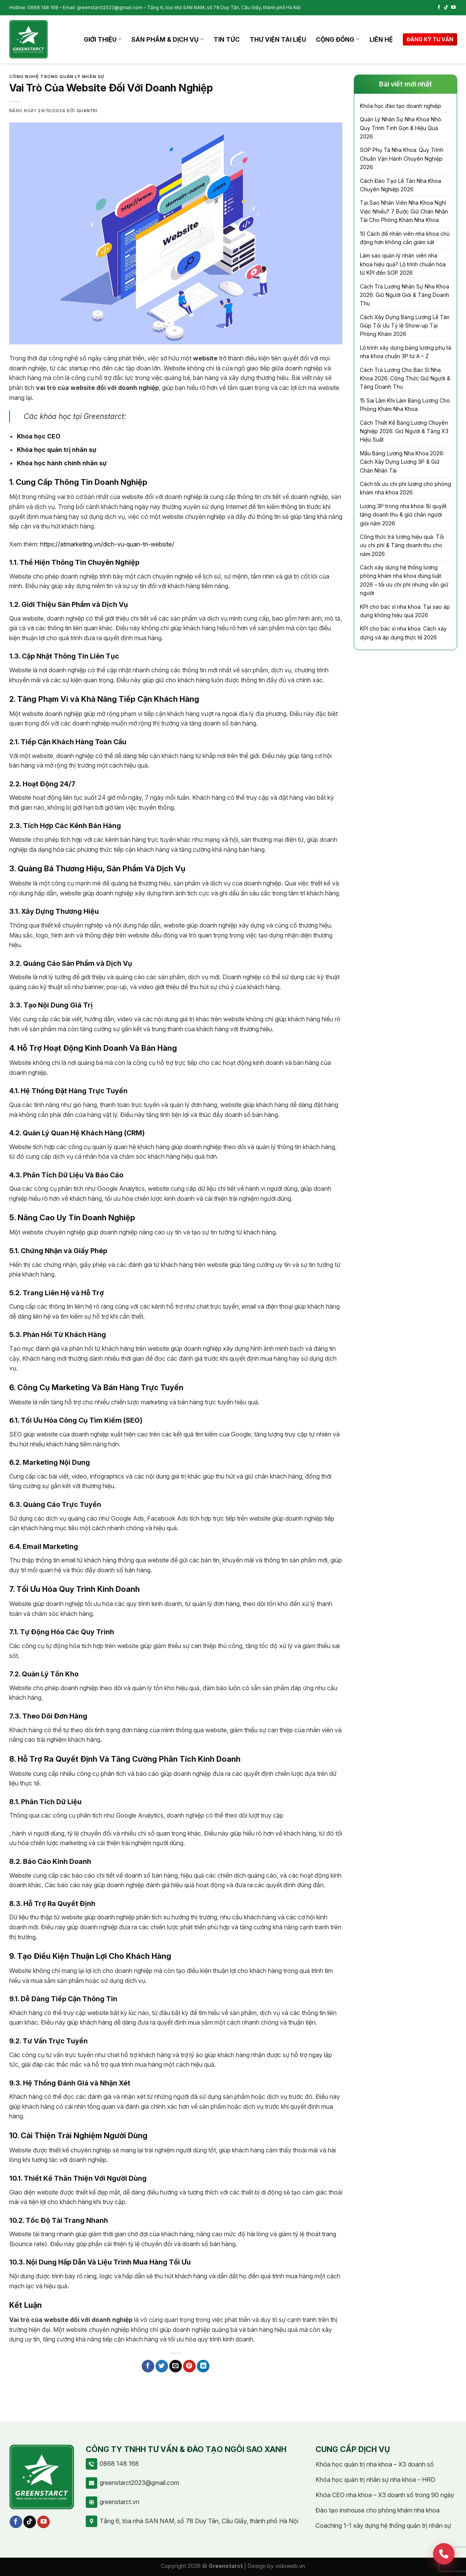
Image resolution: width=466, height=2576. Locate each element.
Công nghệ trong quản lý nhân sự (56, 76)
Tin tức (227, 39)
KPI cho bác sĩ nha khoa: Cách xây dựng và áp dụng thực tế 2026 (403, 632)
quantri (87, 110)
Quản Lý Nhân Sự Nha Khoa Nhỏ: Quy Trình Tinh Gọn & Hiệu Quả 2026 (401, 128)
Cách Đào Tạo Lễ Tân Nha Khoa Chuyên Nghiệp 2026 (400, 185)
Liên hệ (381, 39)
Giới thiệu (102, 39)
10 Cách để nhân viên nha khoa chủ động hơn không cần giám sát (405, 237)
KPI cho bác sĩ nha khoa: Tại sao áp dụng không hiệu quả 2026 (405, 610)
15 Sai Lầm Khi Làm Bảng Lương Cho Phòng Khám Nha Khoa (405, 404)
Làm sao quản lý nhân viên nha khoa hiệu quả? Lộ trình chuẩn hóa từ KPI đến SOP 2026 (403, 264)
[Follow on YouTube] (453, 7)
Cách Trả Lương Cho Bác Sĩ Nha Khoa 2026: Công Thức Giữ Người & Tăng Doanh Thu (405, 378)
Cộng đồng (337, 39)
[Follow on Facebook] (439, 7)
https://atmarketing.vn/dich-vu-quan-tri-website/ (107, 544)
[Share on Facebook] (148, 2366)
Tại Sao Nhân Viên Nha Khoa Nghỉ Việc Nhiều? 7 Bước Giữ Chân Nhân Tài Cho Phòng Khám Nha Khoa (404, 211)
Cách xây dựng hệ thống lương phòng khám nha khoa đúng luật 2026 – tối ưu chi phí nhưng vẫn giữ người (404, 580)
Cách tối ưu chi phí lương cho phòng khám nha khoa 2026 (405, 488)
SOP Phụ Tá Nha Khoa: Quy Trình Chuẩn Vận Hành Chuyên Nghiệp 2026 (401, 158)
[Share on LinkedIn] (203, 2366)
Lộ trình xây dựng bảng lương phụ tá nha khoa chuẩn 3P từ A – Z (405, 351)
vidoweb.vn (290, 2566)
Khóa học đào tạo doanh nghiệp (400, 106)
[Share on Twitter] (161, 2366)
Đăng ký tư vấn (430, 39)
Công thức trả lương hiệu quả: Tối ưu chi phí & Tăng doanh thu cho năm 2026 (402, 545)
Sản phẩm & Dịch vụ (167, 39)
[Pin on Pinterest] (189, 2366)
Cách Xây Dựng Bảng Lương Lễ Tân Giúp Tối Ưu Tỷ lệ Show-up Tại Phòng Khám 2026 (405, 325)
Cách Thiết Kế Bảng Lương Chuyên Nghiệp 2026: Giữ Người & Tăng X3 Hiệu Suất (404, 431)
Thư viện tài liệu (278, 39)
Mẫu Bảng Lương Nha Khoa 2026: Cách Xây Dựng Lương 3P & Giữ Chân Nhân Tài (402, 462)
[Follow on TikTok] (446, 7)
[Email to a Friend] (175, 2366)
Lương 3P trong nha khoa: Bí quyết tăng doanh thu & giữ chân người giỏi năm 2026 (403, 515)
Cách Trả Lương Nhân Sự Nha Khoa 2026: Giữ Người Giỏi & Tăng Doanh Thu (404, 295)
